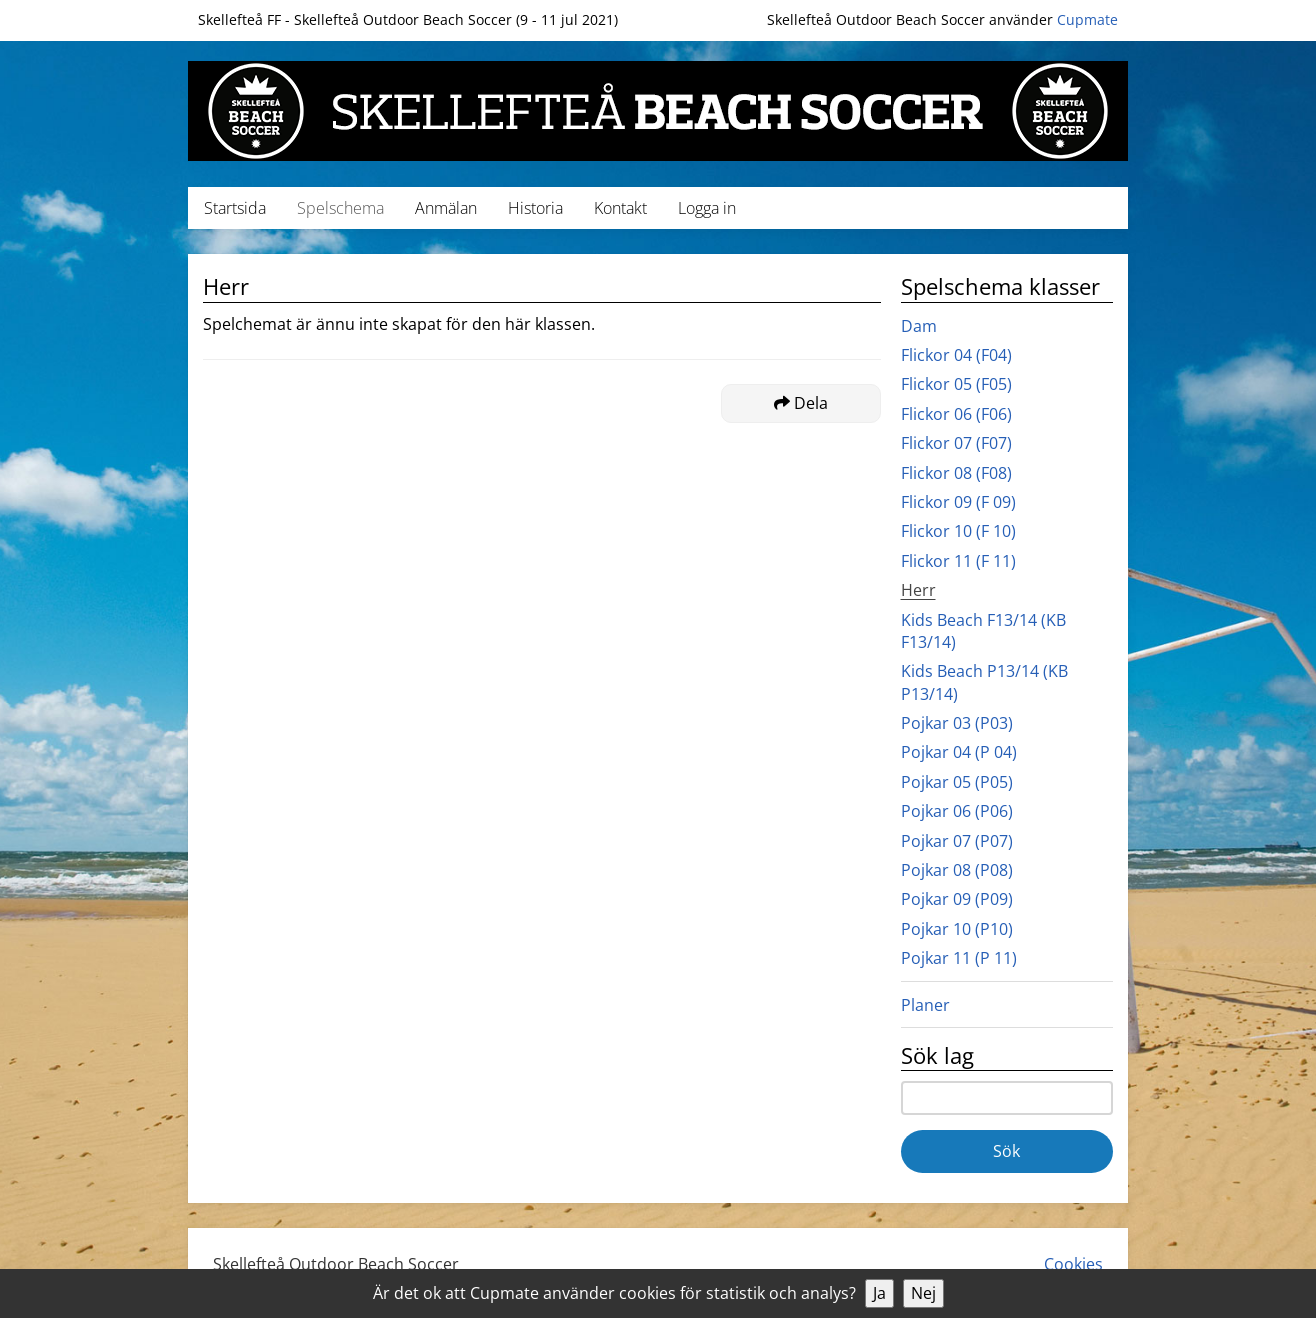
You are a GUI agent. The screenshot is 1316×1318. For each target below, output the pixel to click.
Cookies (1073, 1264)
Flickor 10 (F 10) (958, 531)
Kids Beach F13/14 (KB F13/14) (983, 631)
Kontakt (620, 208)
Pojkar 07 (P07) (957, 841)
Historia (535, 208)
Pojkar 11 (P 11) (959, 958)
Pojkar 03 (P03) (957, 723)
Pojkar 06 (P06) (957, 811)
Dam (919, 326)
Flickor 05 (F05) (956, 384)
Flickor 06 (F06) (956, 414)
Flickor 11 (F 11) (958, 561)
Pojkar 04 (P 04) (959, 752)
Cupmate (1087, 19)
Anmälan (446, 208)
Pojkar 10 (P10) (957, 929)
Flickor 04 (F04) (956, 355)
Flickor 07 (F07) (956, 443)
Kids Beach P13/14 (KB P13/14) (984, 682)
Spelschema (340, 208)
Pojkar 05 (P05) (957, 782)
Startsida (235, 208)
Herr (918, 590)
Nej (923, 1293)
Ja (879, 1293)
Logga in (707, 208)
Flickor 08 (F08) (956, 473)
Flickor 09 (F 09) (958, 502)
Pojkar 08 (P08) (957, 870)
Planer (925, 1005)
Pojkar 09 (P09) (957, 899)
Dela (801, 403)
